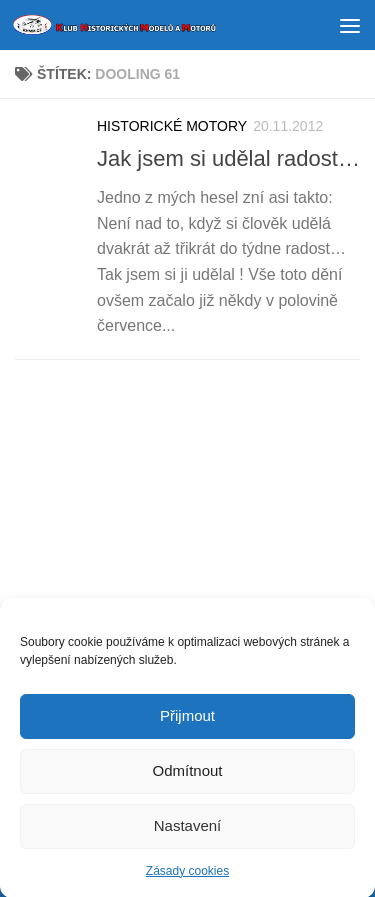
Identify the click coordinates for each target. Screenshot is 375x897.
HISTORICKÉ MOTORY (172, 126)
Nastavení (188, 829)
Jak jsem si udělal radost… (228, 158)
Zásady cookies (187, 875)
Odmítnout (187, 774)
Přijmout (187, 719)
